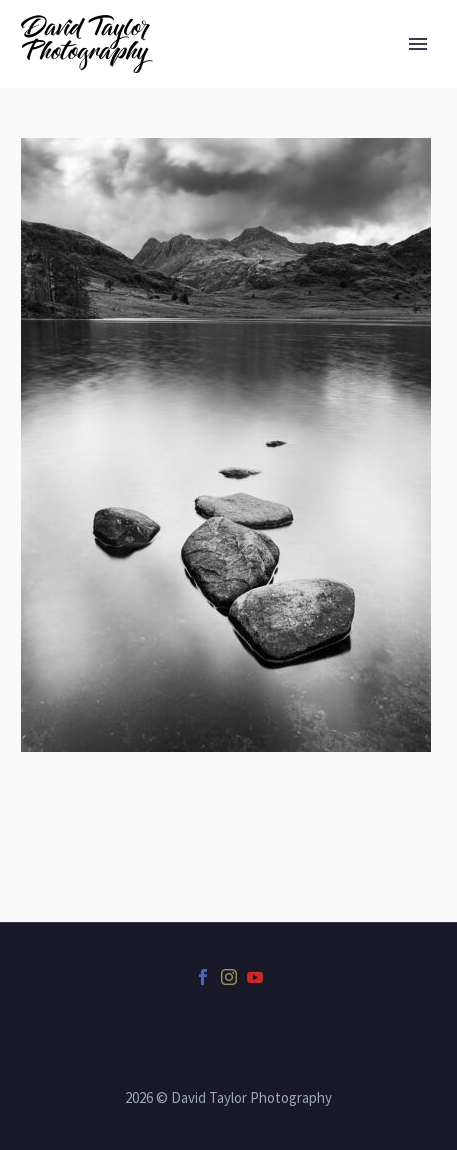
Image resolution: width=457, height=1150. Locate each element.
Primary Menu (418, 44)
